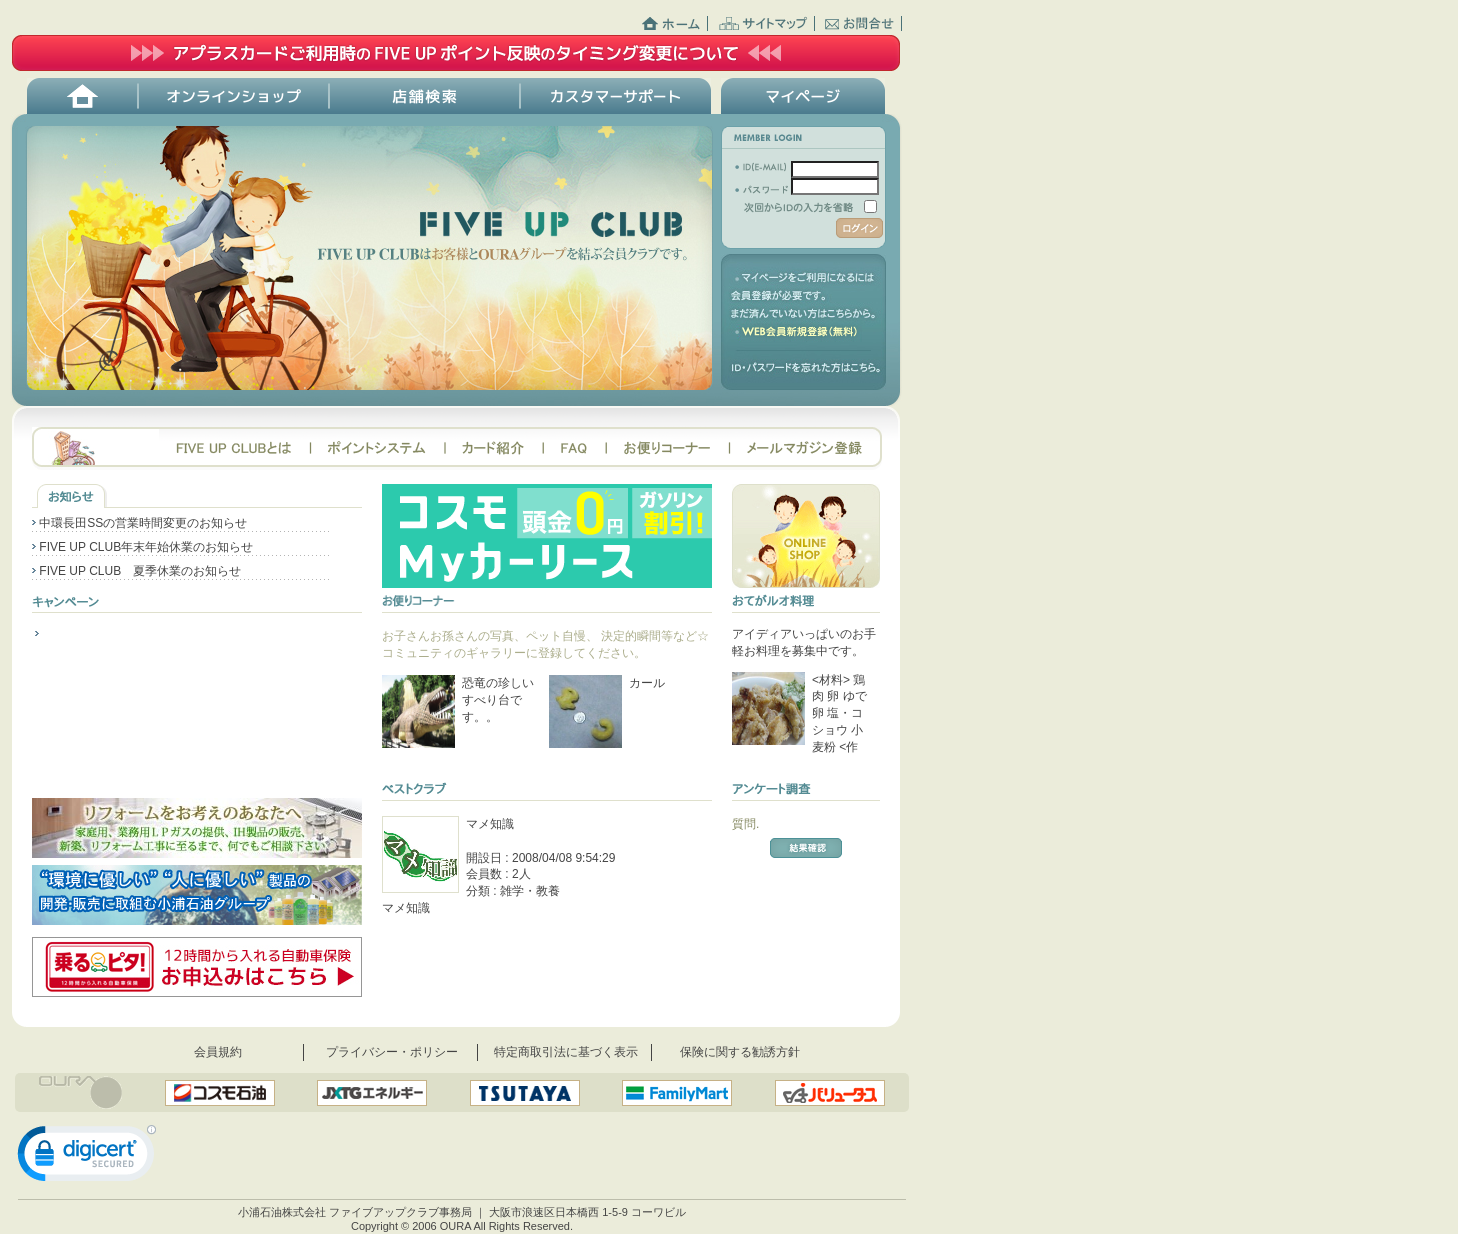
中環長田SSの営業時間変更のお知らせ (139, 523)
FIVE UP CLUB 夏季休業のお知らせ (136, 571)
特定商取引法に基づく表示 (566, 1052)
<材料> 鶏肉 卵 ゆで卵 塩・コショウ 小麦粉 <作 (839, 713)
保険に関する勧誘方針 (740, 1052)
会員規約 (218, 1052)
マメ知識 (490, 824)
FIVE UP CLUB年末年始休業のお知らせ (142, 547)
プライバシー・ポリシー (392, 1052)
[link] (87, 1158)
